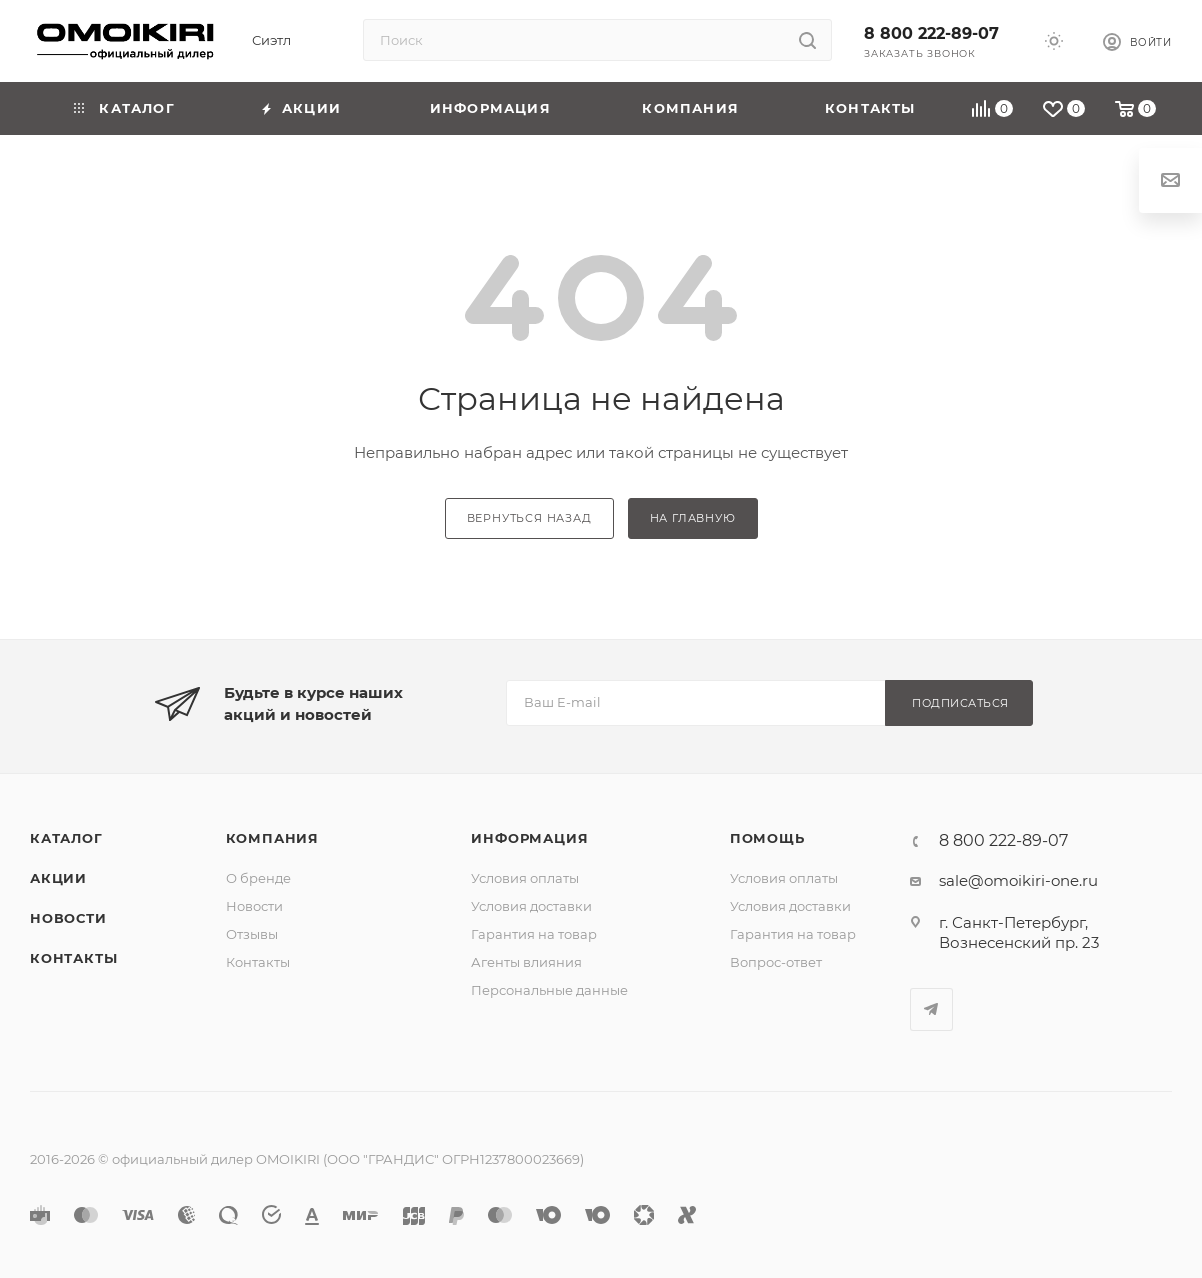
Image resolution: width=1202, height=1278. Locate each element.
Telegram (931, 1009)
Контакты (73, 958)
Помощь (767, 838)
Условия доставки (531, 906)
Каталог (66, 838)
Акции (58, 878)
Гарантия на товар (534, 934)
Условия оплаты (525, 878)
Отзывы (252, 934)
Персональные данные (549, 990)
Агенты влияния (526, 962)
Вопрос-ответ (776, 962)
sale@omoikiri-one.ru (1018, 880)
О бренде (258, 878)
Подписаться (960, 703)
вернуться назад (529, 518)
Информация (529, 838)
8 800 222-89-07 (931, 33)
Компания (272, 838)
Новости (68, 918)
